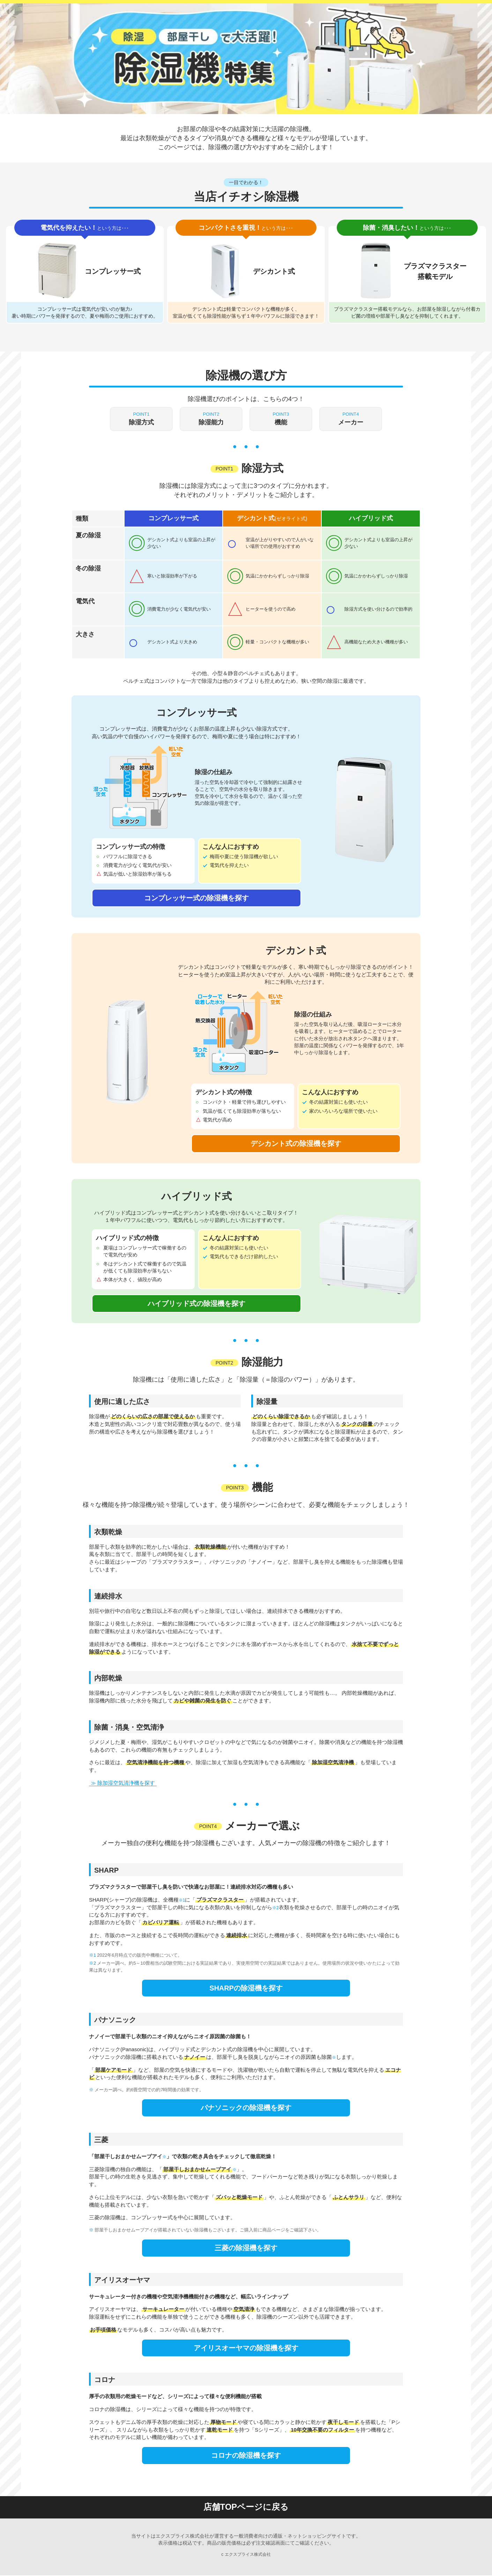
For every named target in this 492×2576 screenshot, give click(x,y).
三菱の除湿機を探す (246, 2248)
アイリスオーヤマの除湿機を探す (246, 2348)
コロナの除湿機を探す (246, 2456)
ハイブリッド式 (371, 518)
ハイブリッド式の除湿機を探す (196, 1303)
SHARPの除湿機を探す (246, 1988)
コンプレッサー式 (173, 518)
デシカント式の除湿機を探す (296, 1143)
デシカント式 (272, 518)
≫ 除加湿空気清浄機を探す (123, 1783)
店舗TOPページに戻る (246, 2508)
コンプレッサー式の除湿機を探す (196, 898)
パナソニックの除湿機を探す (246, 2108)
